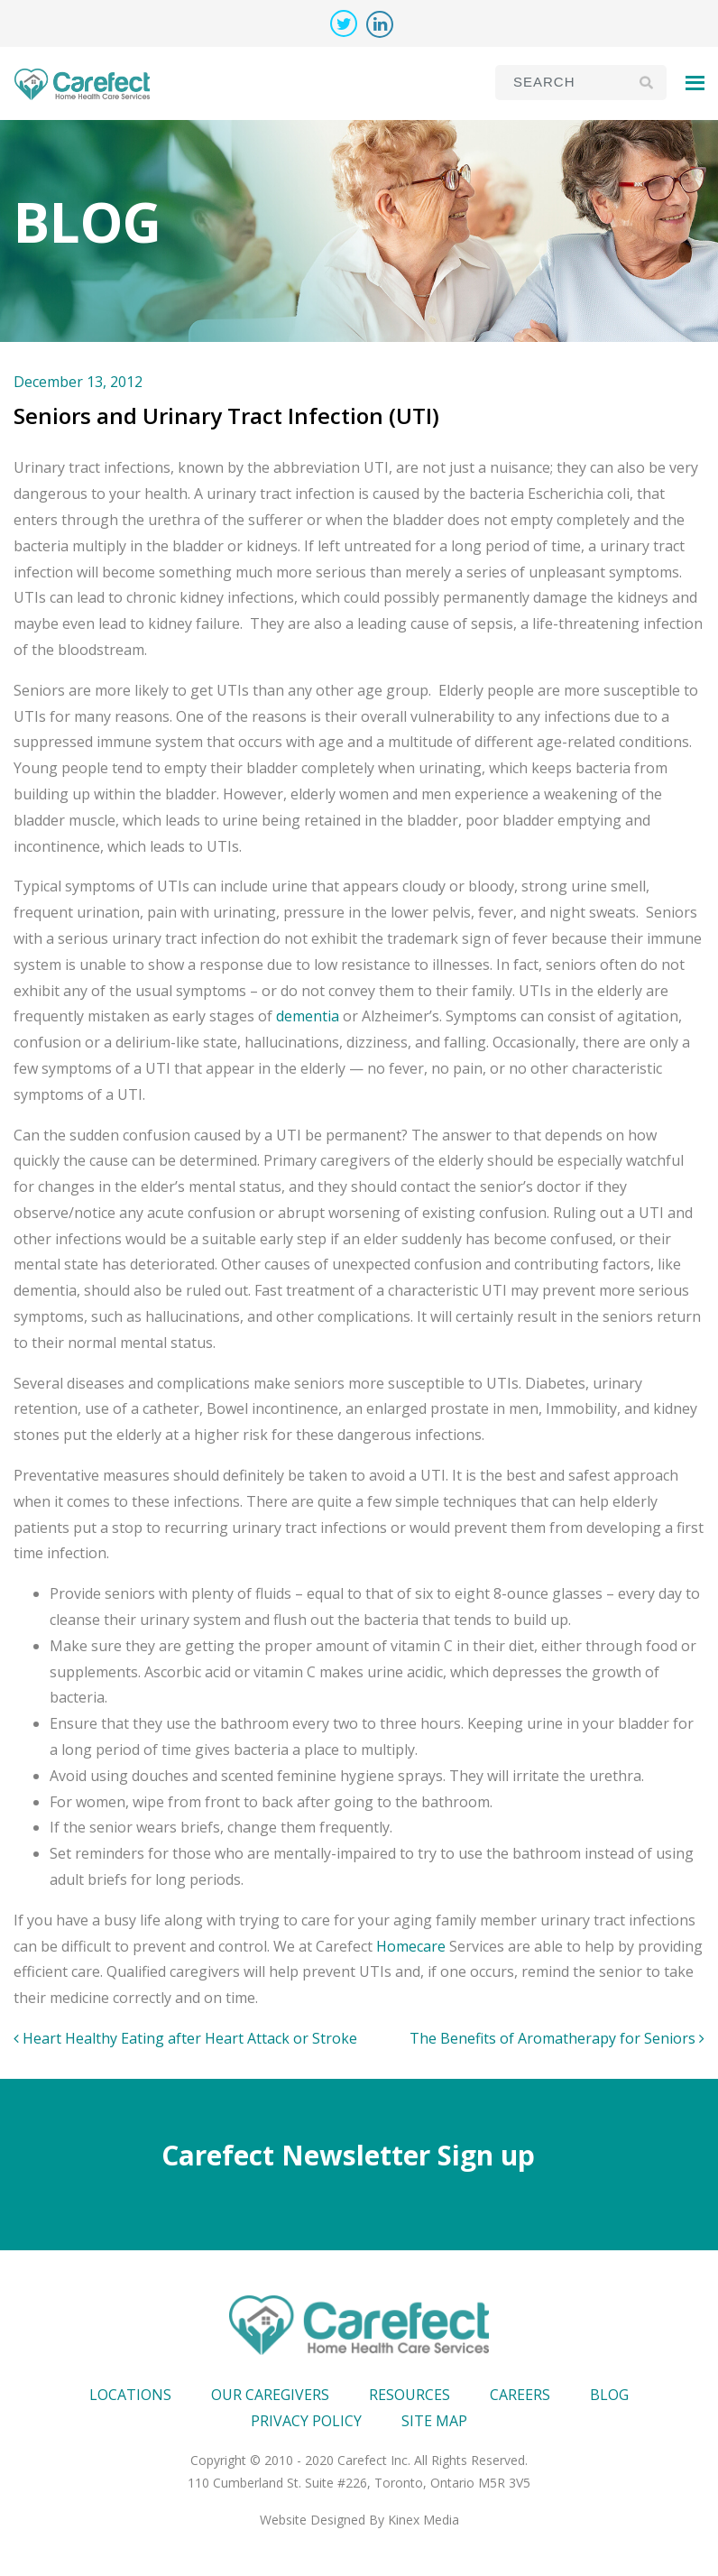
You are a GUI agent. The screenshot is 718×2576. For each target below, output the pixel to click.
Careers (520, 2395)
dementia (307, 1016)
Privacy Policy (306, 2421)
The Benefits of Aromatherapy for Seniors (557, 2038)
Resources (409, 2395)
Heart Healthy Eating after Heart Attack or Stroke (185, 2038)
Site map (434, 2421)
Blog (609, 2395)
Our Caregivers (270, 2395)
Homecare (411, 1946)
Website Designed (312, 2519)
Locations (130, 2395)
